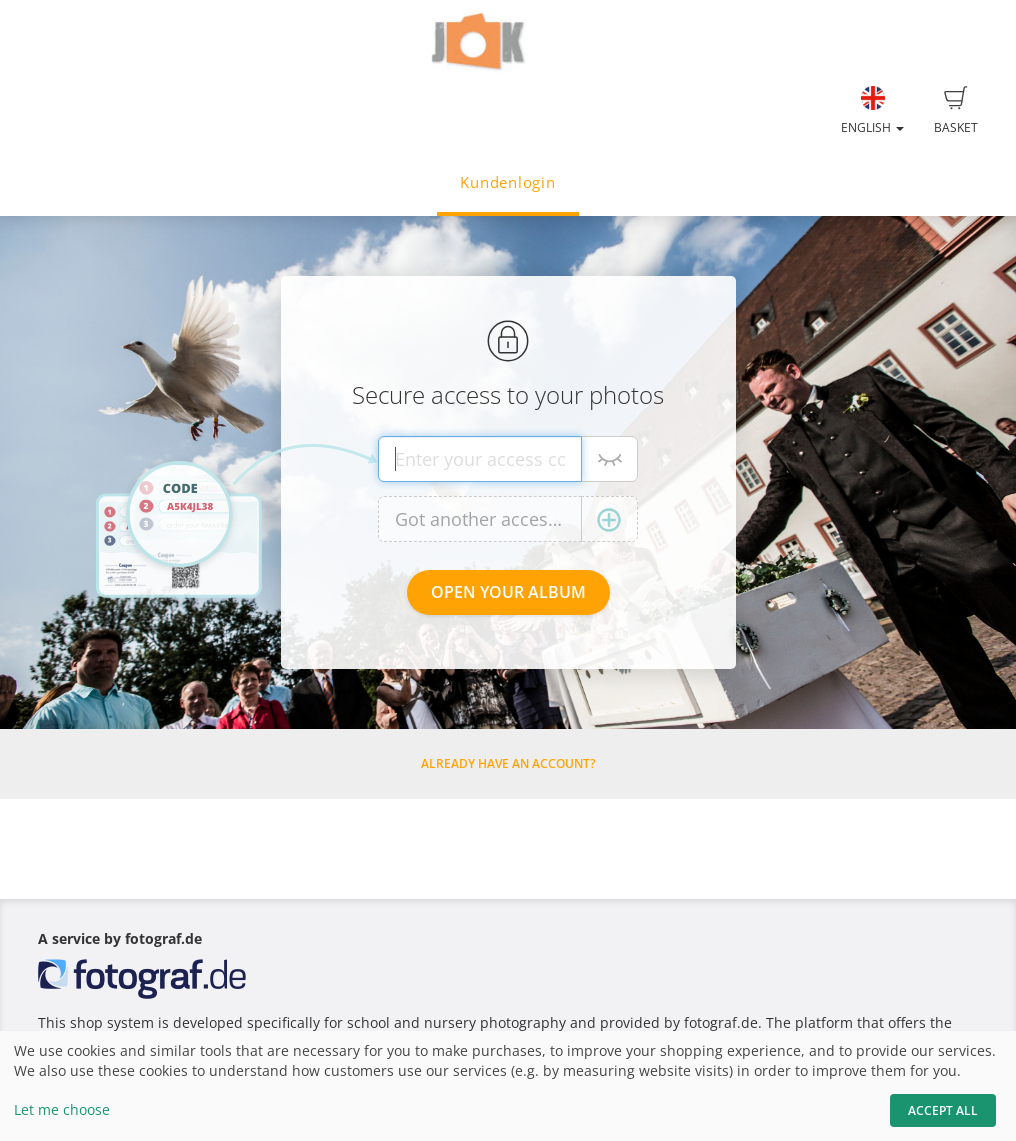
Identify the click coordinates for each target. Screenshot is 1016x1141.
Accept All (943, 1110)
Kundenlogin (507, 182)
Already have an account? (508, 763)
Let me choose (62, 1109)
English (872, 111)
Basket (956, 111)
